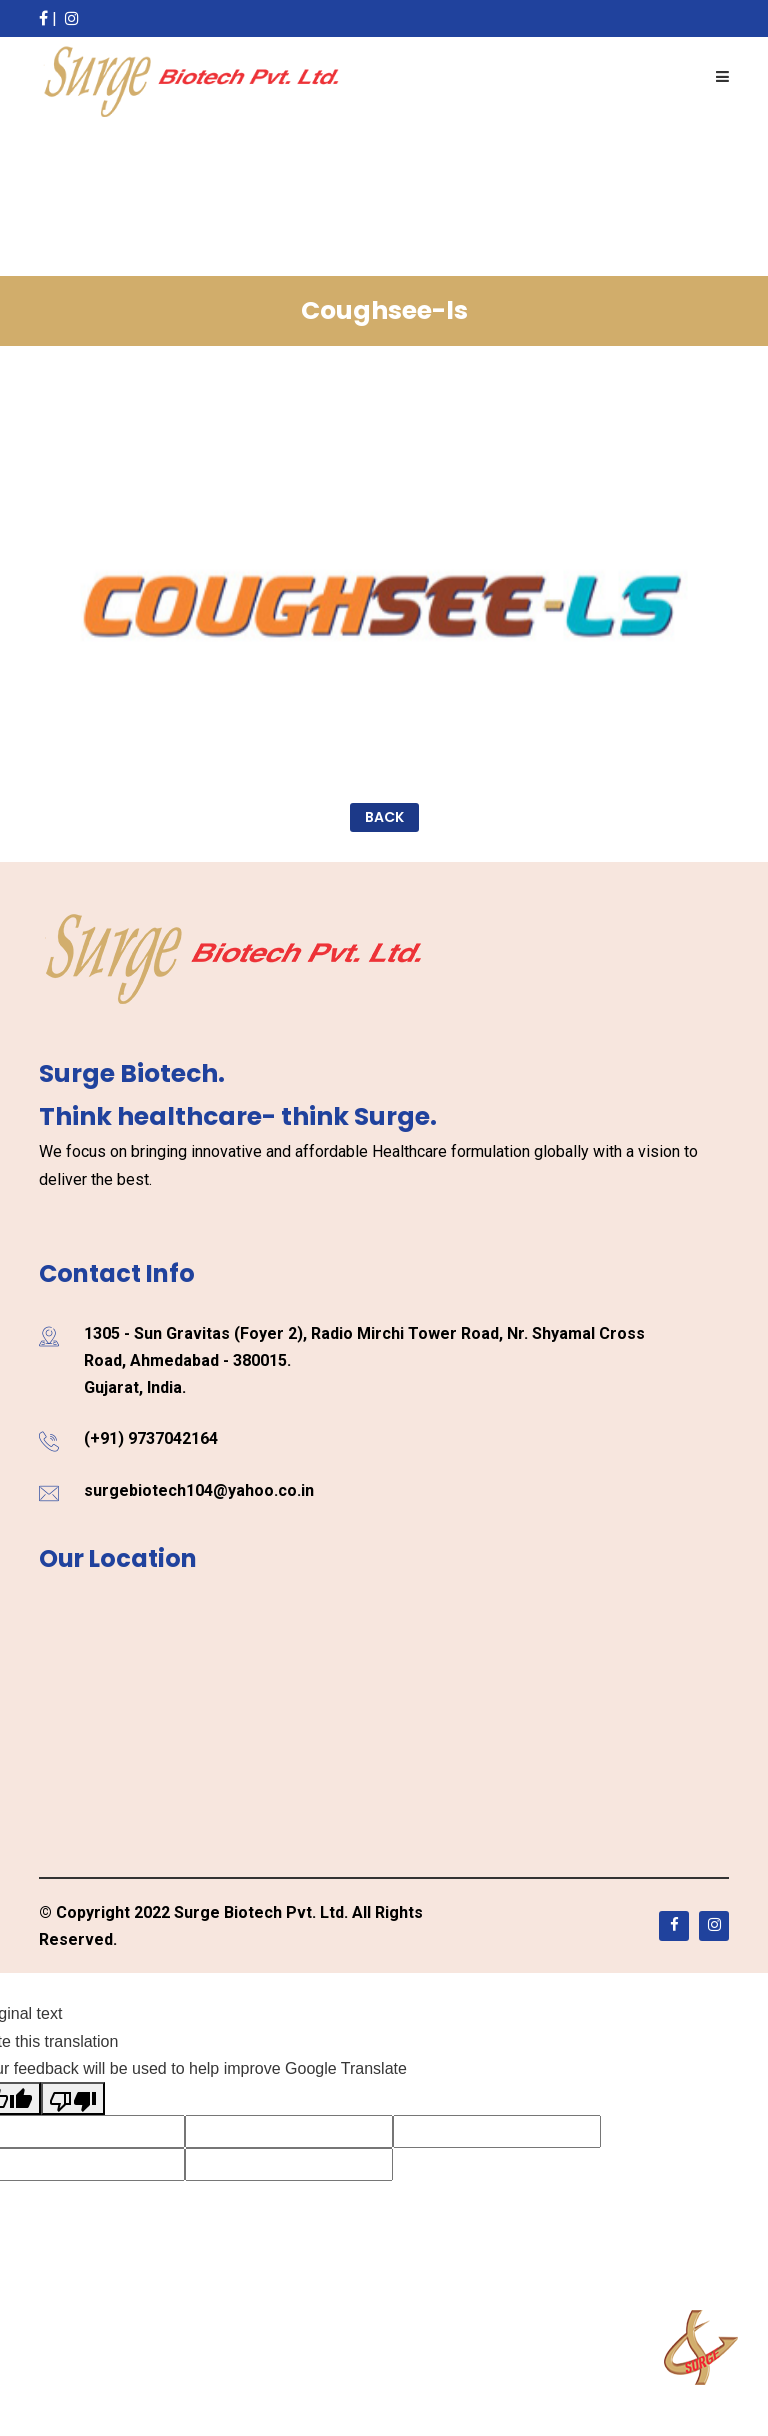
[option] (384, 605)
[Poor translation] (73, 2098)
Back (384, 817)
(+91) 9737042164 (151, 1438)
